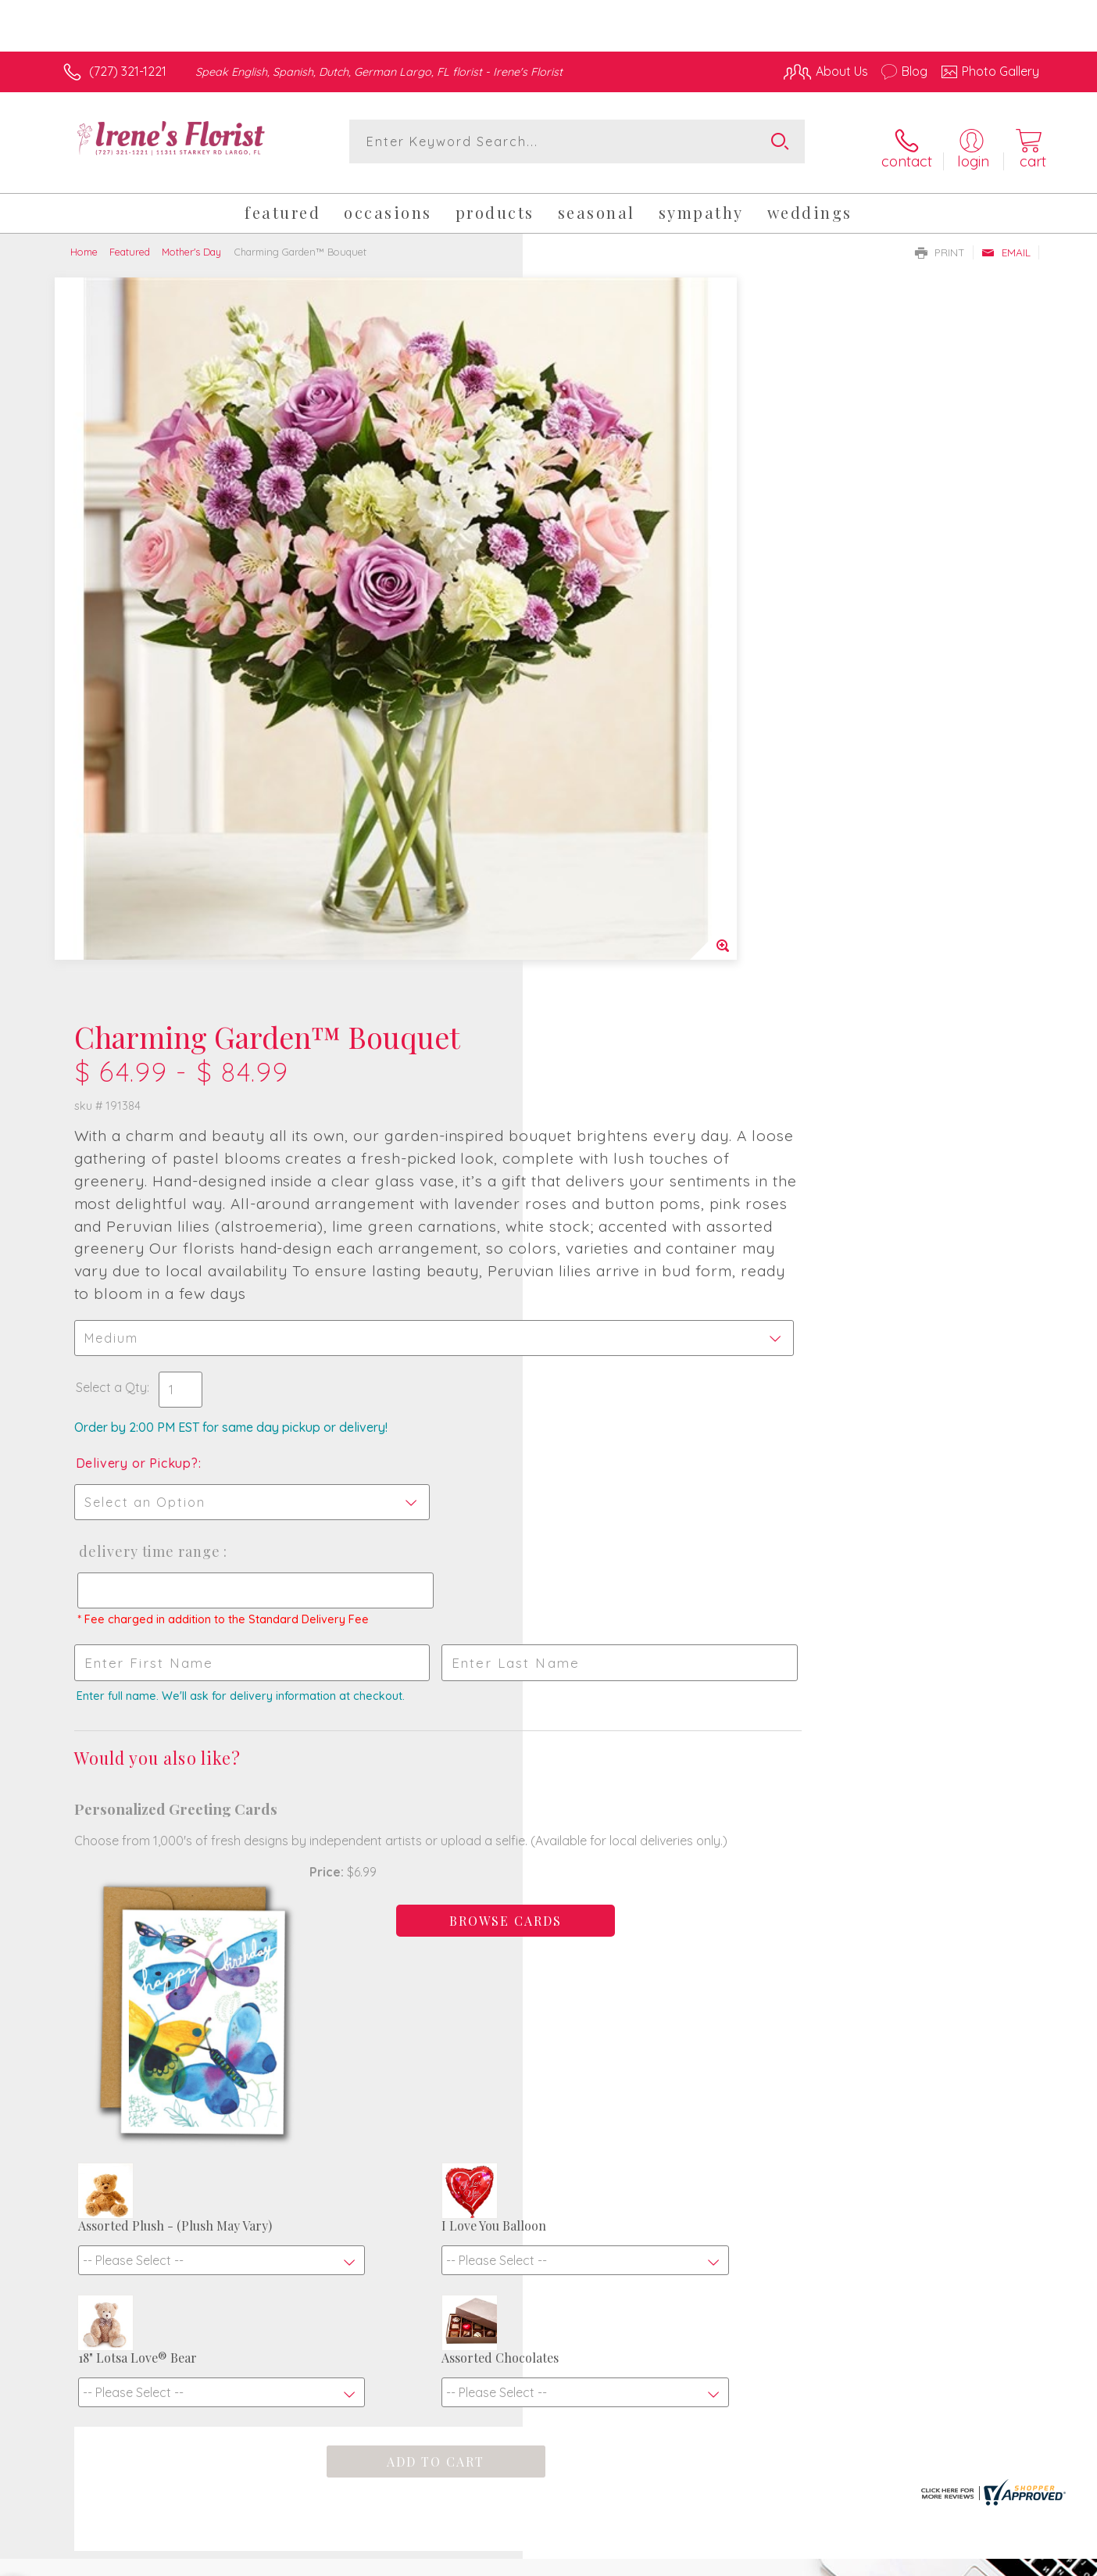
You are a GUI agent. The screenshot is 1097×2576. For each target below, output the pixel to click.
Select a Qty (585, 699)
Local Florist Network (901, 2560)
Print (940, 241)
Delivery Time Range (622, 863)
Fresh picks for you (411, 2055)
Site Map (997, 2560)
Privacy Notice (789, 2560)
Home (84, 240)
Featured (129, 240)
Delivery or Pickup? (611, 775)
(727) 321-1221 (127, 71)
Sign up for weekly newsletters (743, 2046)
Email (1006, 241)
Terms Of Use (697, 2560)
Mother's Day (191, 240)
